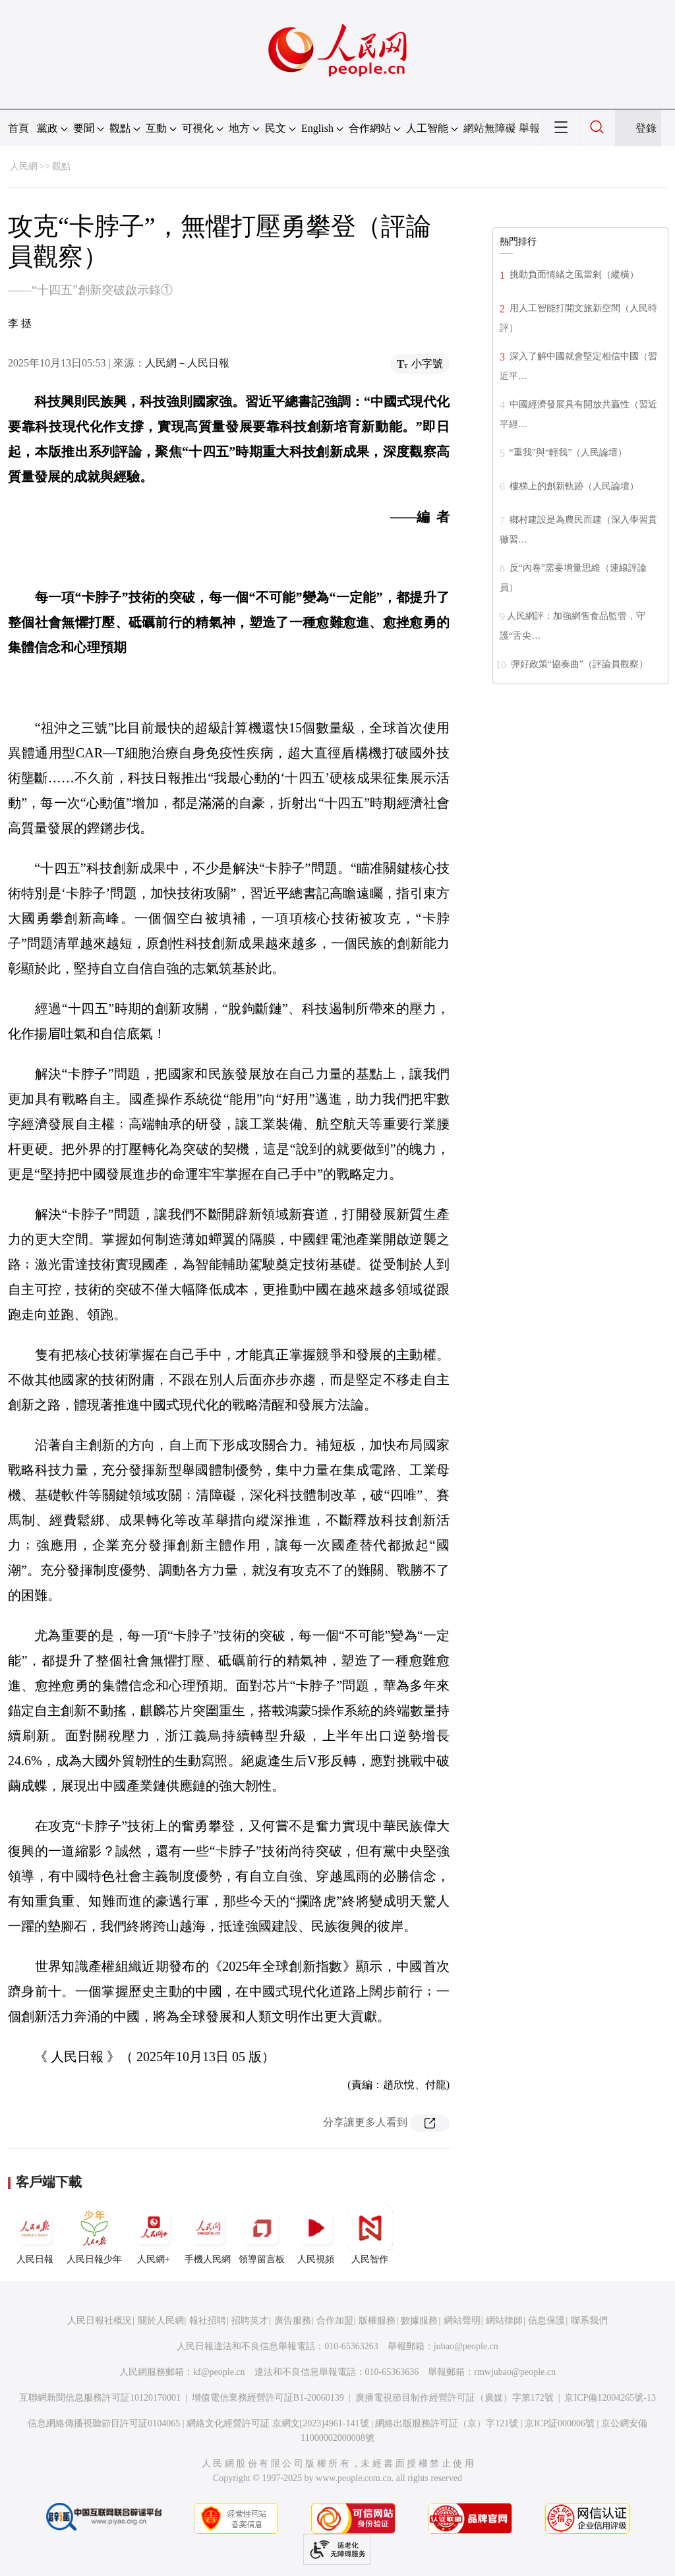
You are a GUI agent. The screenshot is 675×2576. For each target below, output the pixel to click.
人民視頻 (316, 2234)
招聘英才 (249, 2321)
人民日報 (35, 2234)
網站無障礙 (489, 128)
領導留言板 (262, 2234)
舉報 (529, 128)
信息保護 (546, 2321)
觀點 (61, 166)
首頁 (18, 128)
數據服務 (419, 2321)
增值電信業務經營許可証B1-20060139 (268, 2398)
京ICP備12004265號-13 (609, 2398)
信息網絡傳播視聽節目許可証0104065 (104, 2423)
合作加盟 (334, 2321)
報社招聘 (207, 2321)
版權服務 (377, 2321)
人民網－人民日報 (187, 362)
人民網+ (154, 2234)
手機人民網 (208, 2234)
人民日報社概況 (99, 2321)
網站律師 (504, 2321)
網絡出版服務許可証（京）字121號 (446, 2423)
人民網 (24, 166)
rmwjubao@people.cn (515, 2372)
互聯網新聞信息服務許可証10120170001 (100, 2398)
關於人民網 (161, 2321)
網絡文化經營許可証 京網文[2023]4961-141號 (278, 2423)
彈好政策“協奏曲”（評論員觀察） (578, 664)
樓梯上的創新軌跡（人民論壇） (573, 486)
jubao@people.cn (466, 2346)
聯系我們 (589, 2321)
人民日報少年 (94, 2234)
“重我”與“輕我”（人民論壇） (567, 452)
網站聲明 (462, 2321)
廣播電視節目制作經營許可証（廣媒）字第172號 (454, 2398)
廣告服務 (292, 2321)
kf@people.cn (219, 2372)
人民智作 (370, 2234)
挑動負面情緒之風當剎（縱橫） (573, 274)
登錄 (646, 128)
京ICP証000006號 (560, 2423)
